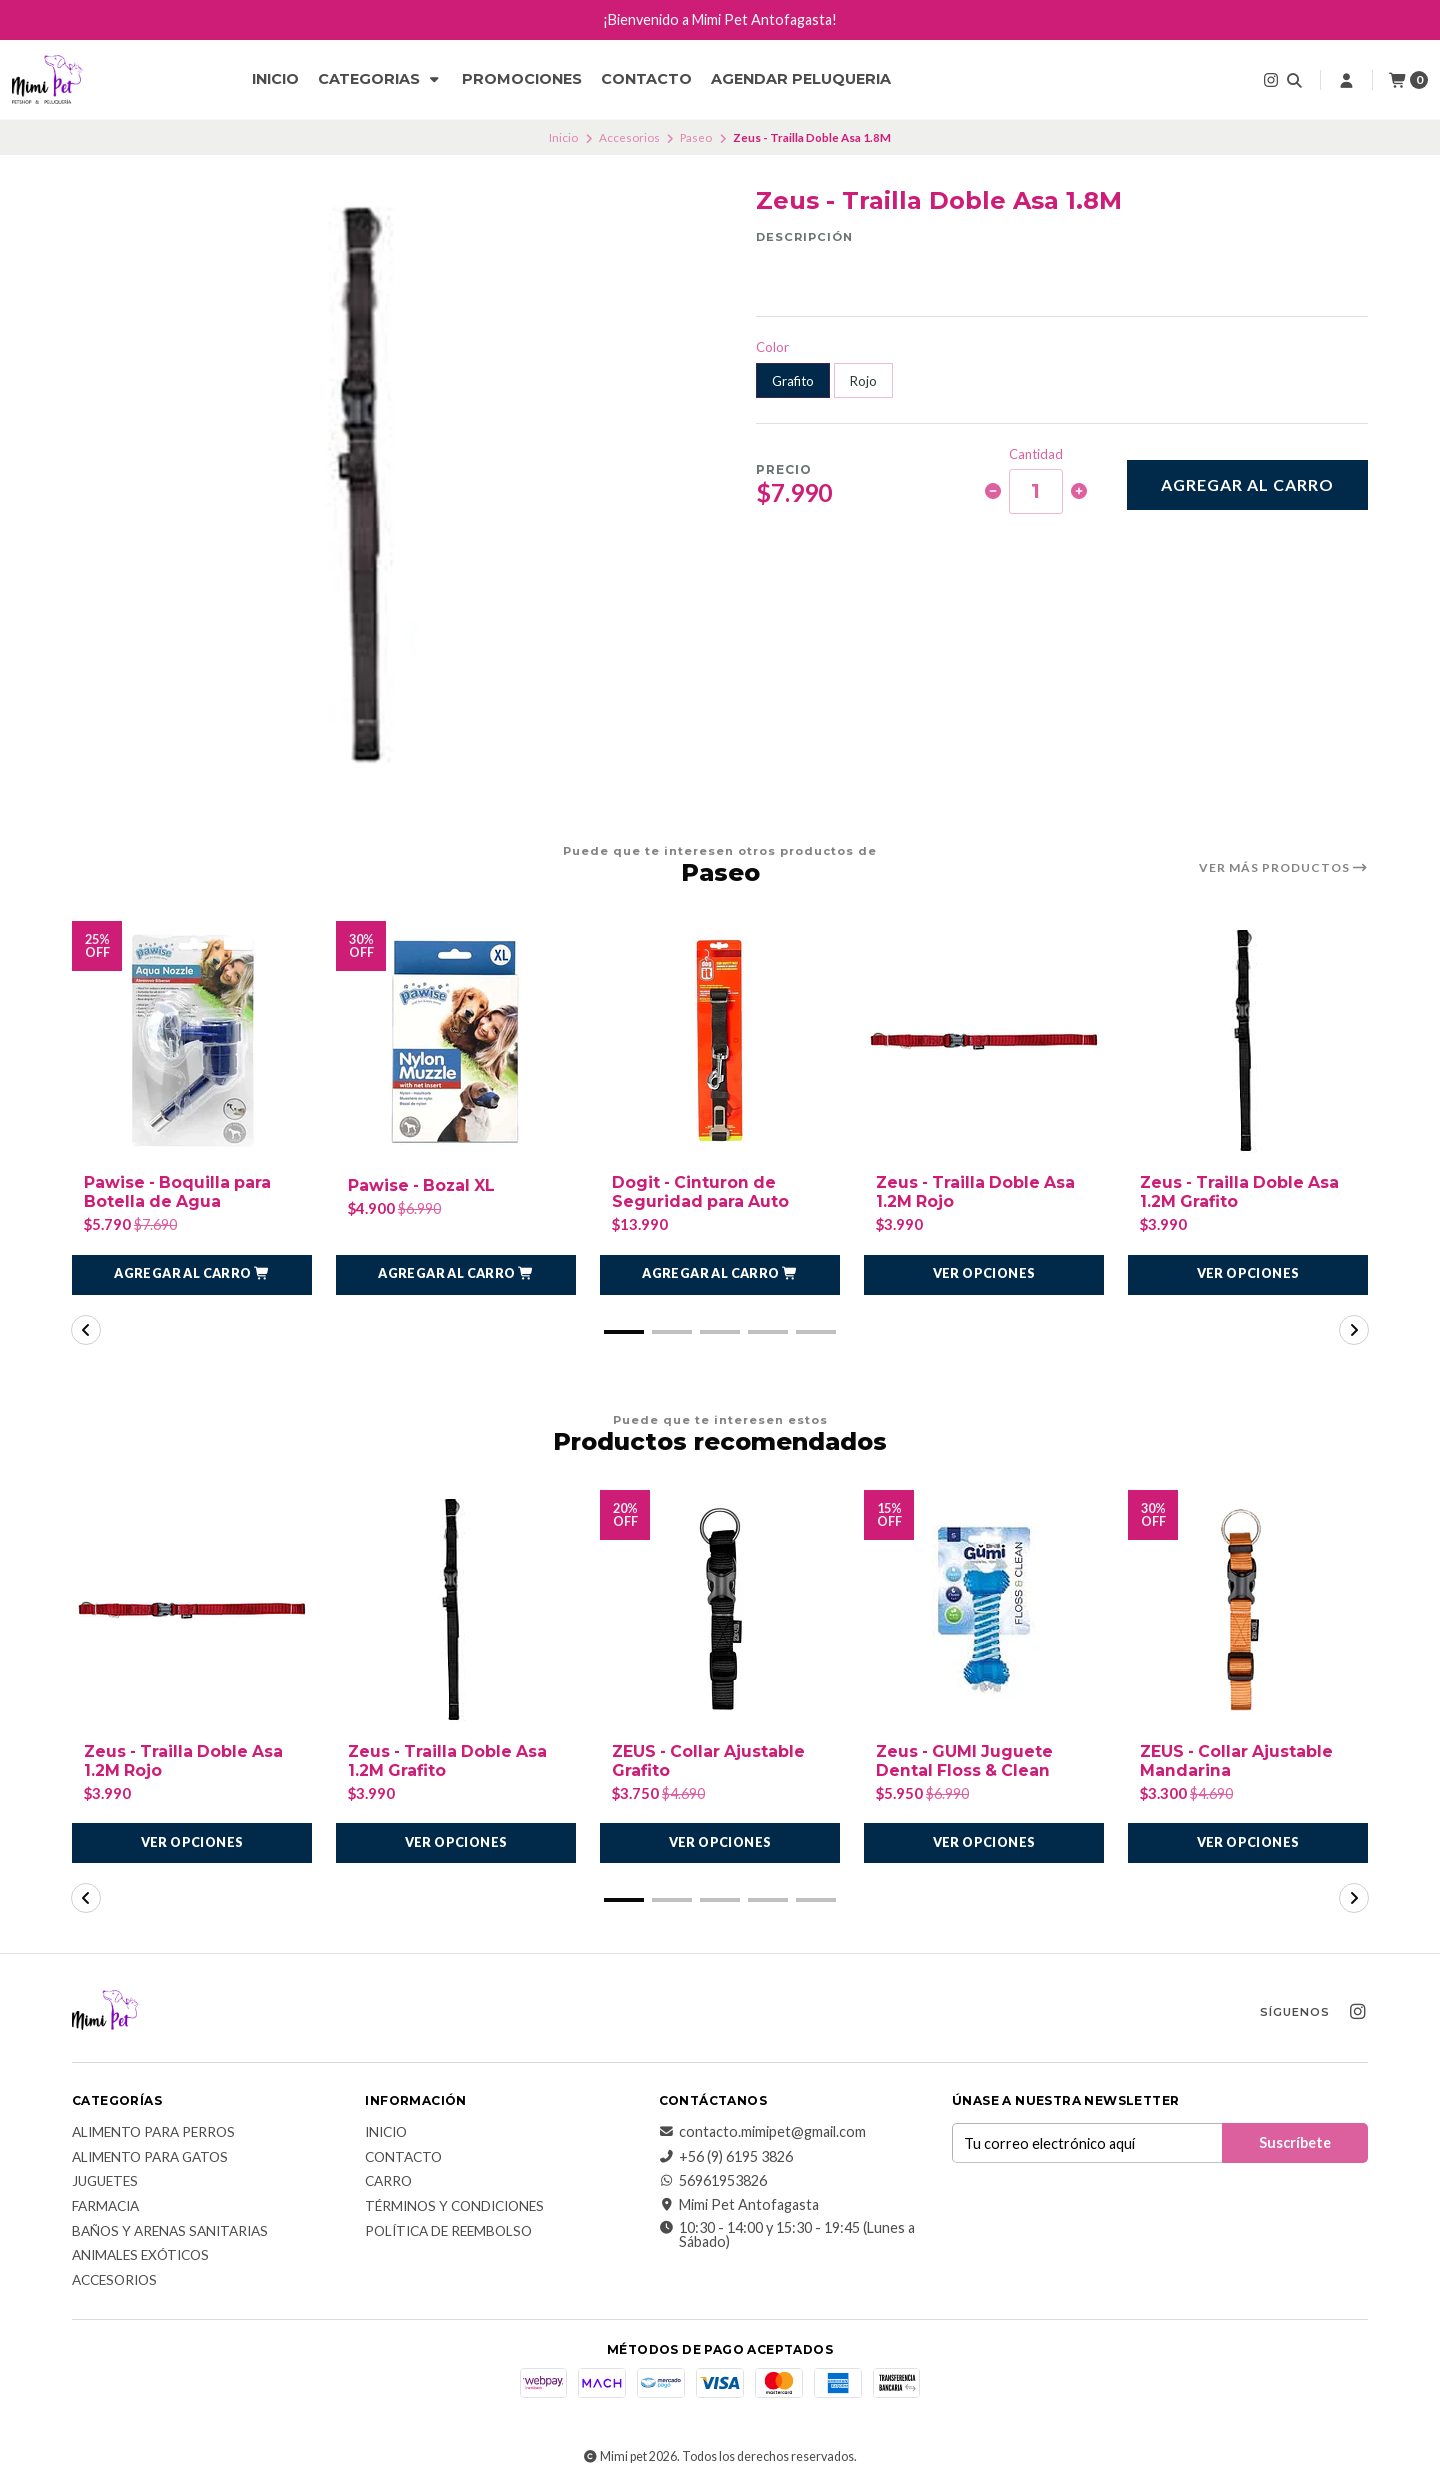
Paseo (696, 137)
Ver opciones (984, 1274)
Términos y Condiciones (454, 2207)
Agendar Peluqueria (801, 79)
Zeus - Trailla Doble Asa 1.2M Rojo (978, 1192)
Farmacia (105, 2207)
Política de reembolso (448, 2232)
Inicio (275, 79)
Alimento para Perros (153, 2134)
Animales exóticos (140, 2257)
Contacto (646, 79)
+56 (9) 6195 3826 (726, 2157)
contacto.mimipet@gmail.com (762, 2133)
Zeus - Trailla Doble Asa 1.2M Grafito (1242, 1192)
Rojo (863, 381)
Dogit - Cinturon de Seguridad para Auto (701, 1192)
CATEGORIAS (380, 79)
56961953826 (713, 2181)
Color (772, 347)
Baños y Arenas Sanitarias (170, 2232)
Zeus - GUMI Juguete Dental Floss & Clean (967, 1761)
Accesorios (629, 137)
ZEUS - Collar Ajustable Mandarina (1239, 1761)
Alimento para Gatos (150, 2158)
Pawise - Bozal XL (424, 1185)
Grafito (793, 381)
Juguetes (105, 2183)
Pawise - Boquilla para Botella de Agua (179, 1192)
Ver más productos (1283, 868)
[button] (192, 1275)
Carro (388, 2183)
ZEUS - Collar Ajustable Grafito (711, 1761)
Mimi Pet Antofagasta (739, 2206)
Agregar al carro (1247, 484)
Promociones (522, 79)
